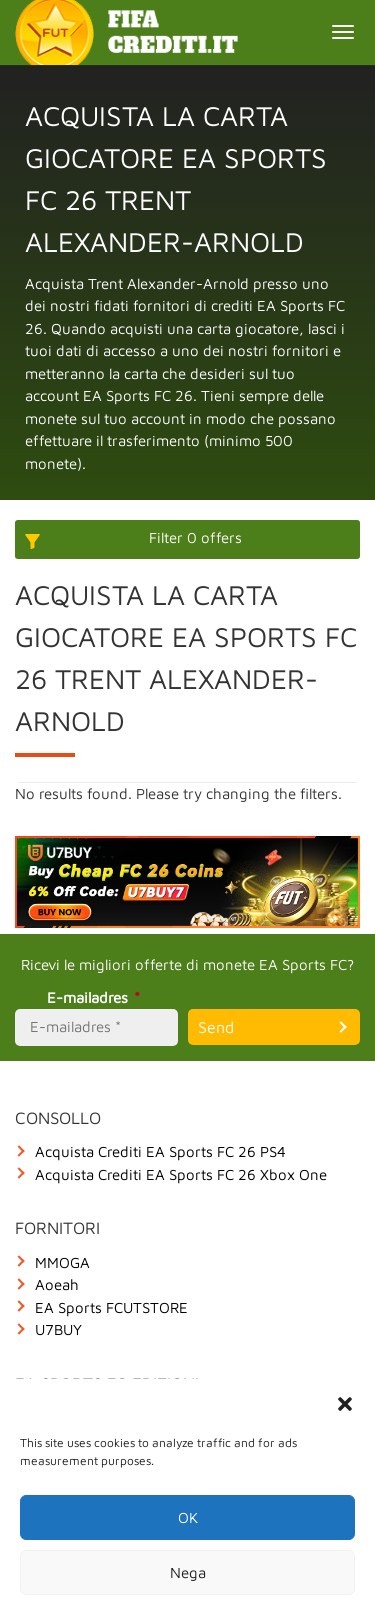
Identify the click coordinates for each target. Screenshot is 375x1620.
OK (188, 1517)
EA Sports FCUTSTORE (111, 1307)
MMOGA (62, 1262)
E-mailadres (96, 997)
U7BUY (58, 1329)
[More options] (187, 539)
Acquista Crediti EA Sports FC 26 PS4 (160, 1151)
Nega (188, 1572)
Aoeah (57, 1284)
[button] (345, 1404)
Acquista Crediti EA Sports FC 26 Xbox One (181, 1174)
